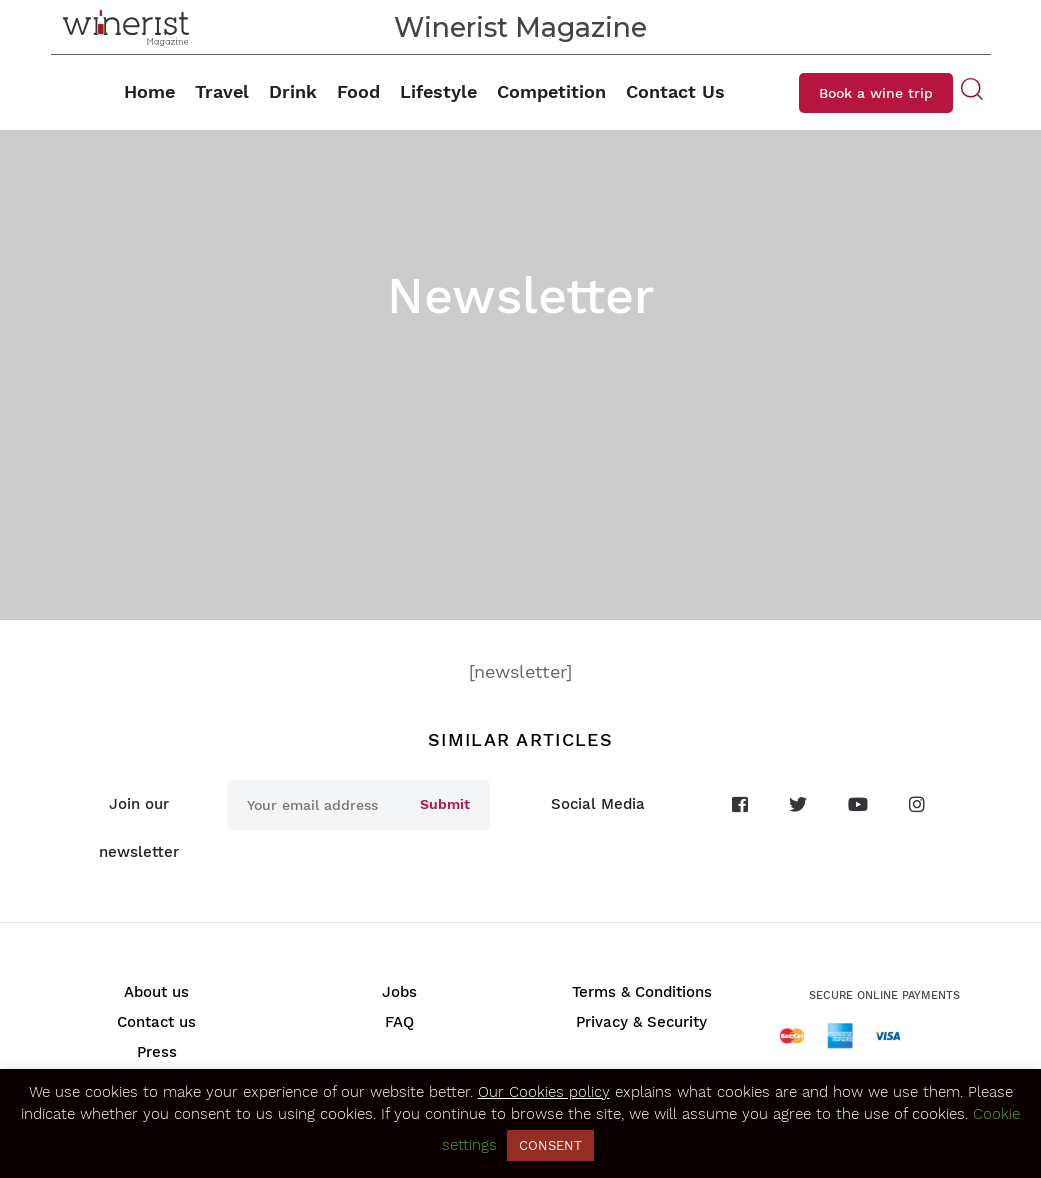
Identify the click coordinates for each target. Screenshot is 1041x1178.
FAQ (399, 1022)
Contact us (156, 1022)
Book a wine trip (876, 93)
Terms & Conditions (642, 992)
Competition (551, 91)
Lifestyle (438, 91)
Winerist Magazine (520, 27)
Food (358, 91)
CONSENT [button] (550, 1145)
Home (149, 91)
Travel (222, 91)
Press (157, 1052)
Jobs (399, 992)
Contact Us (675, 91)
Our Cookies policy (544, 1092)
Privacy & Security (641, 1022)
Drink (293, 91)
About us (156, 992)
